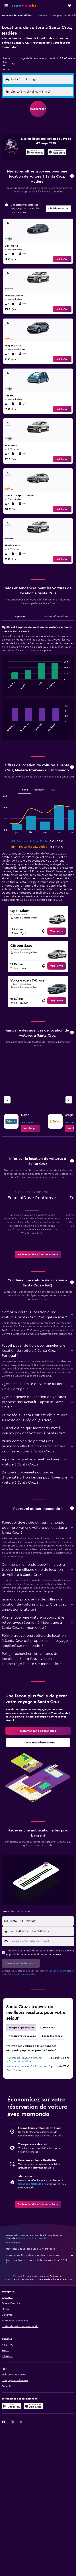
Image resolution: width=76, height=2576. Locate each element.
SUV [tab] (52, 790)
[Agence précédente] (7, 1099)
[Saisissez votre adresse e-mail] (41, 1941)
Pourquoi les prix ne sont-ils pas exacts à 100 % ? (39, 2262)
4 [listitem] (7, 303)
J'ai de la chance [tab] (52, 2036)
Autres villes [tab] (47, 2027)
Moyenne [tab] (39, 790)
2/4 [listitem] (22, 403)
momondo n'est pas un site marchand (39, 2249)
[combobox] (9, 64)
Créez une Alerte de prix (32, 2184)
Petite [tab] (24, 790)
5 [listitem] (7, 353)
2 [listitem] (7, 253)
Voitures (17, 2276)
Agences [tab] (20, 616)
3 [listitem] (14, 353)
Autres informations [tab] (56, 616)
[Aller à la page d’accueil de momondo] (24, 5)
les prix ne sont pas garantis (32, 2238)
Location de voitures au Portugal (42, 2276)
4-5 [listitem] (22, 253)
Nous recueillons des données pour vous (39, 2255)
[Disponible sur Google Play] (35, 152)
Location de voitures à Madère (18, 2279)
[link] (56, 931)
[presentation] (57, 152)
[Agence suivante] (68, 1099)
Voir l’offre (62, 259)
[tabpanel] (38, 684)
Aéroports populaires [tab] (21, 2027)
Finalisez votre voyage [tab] (22, 2036)
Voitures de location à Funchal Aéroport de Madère (24, 2060)
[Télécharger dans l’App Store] (57, 152)
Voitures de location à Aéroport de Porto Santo (27, 2068)
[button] (6, 6)
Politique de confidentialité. (22, 1974)
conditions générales (60, 1971)
